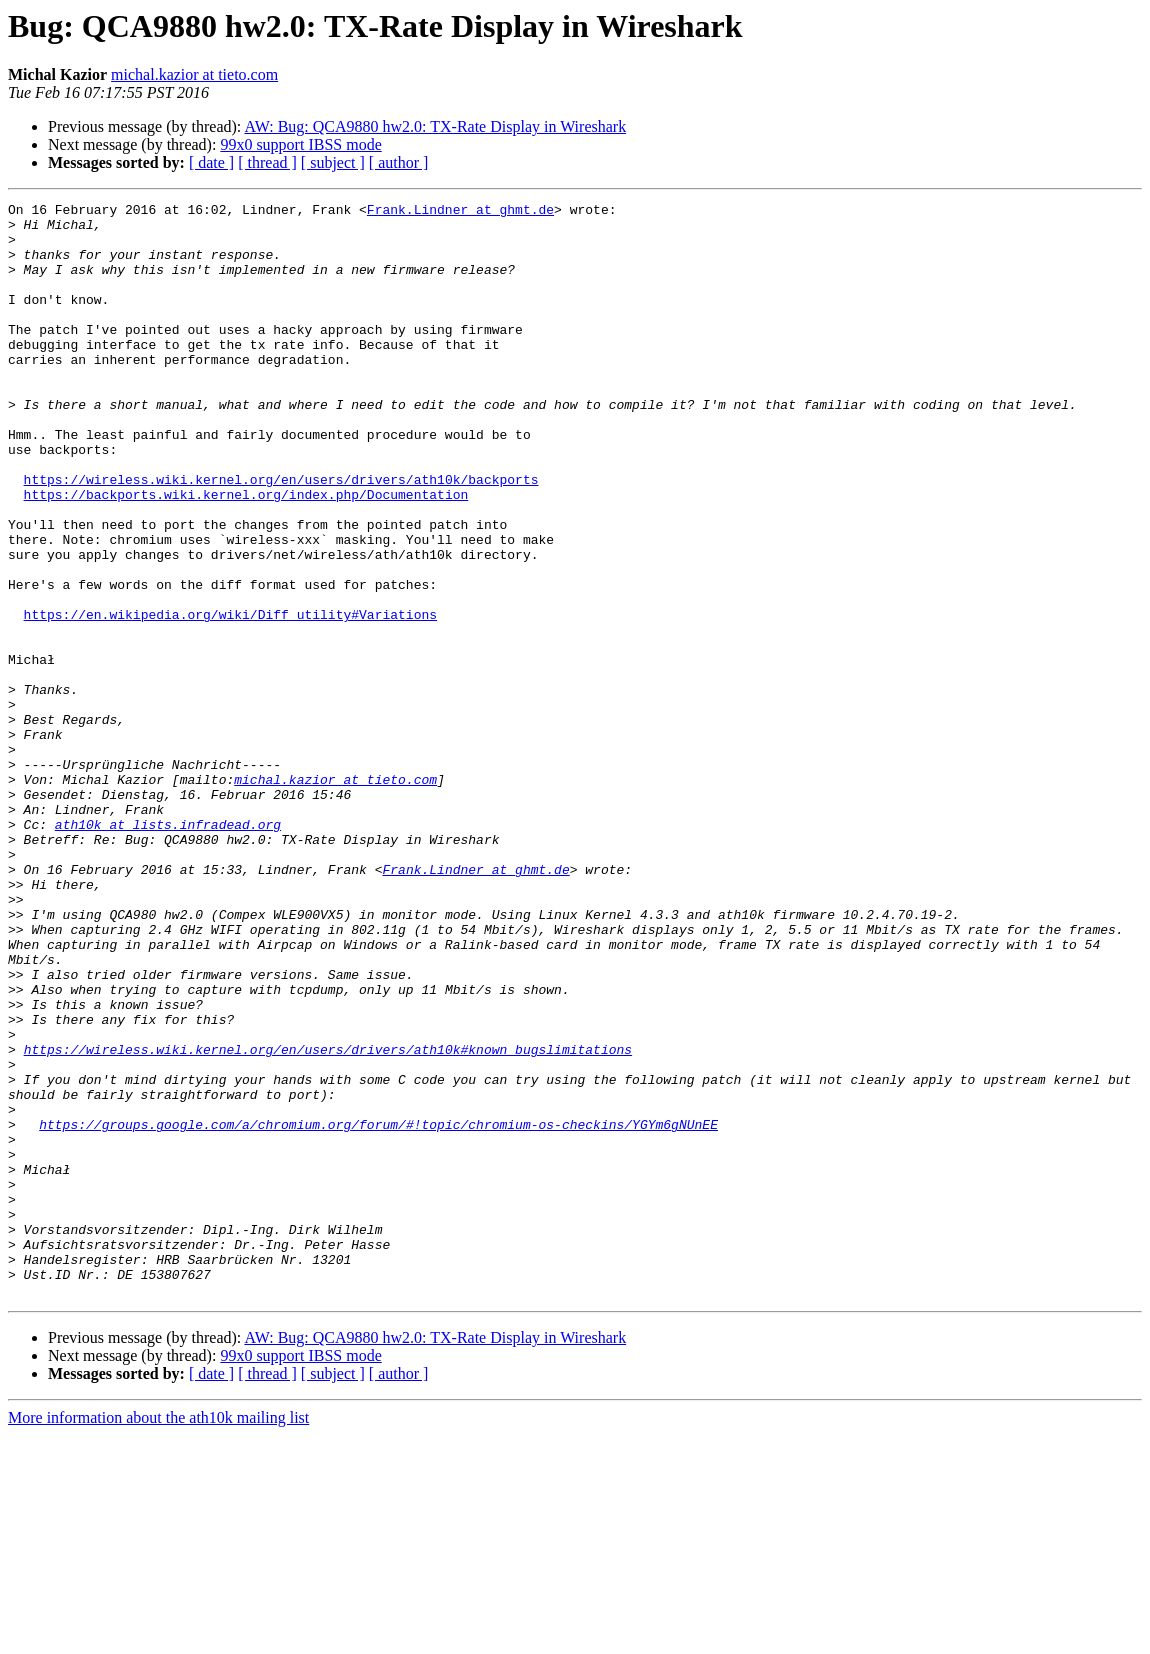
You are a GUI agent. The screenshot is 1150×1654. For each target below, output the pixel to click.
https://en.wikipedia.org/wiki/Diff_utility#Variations (230, 698)
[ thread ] (267, 162)
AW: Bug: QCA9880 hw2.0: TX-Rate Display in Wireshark (435, 126)
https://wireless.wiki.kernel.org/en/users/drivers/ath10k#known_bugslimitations (328, 1220)
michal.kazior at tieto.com (194, 74)
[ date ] (211, 162)
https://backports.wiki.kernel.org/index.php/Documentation (246, 554)
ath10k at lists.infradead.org (168, 950)
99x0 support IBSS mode (300, 144)
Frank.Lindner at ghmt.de (460, 212)
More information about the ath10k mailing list (158, 1636)
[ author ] (399, 162)
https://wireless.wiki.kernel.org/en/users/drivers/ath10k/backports (281, 536)
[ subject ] (333, 162)
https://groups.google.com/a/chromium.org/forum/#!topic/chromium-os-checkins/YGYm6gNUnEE (378, 1310)
